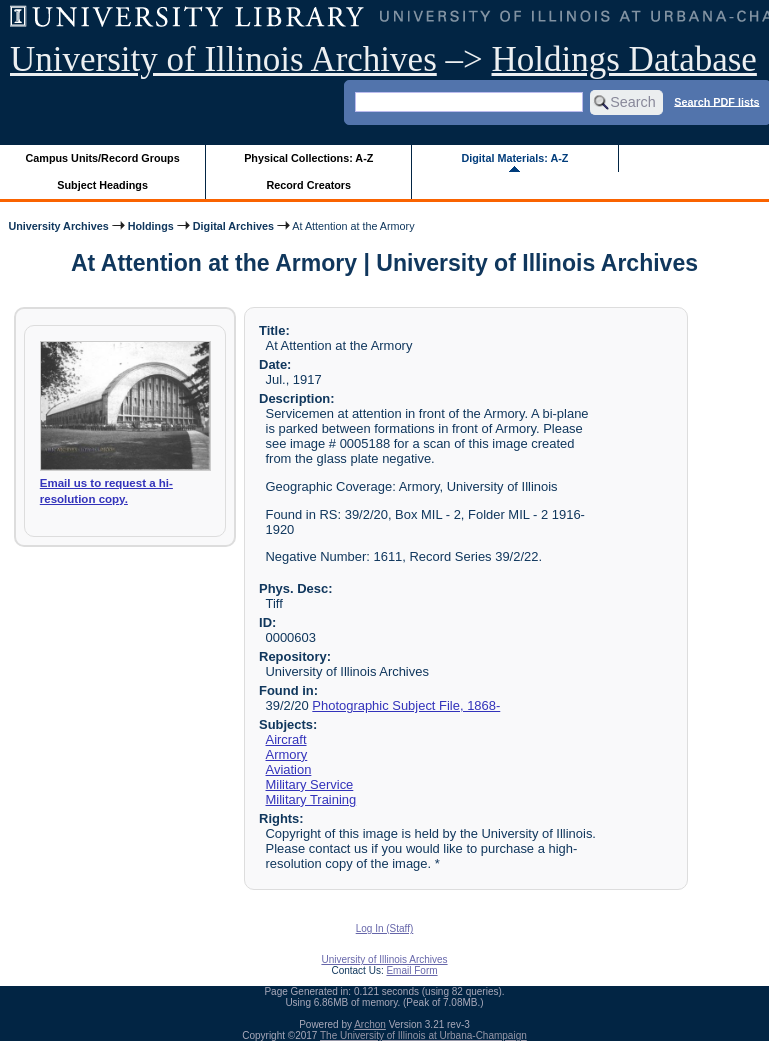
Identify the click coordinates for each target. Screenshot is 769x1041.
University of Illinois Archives (223, 59)
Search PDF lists (716, 101)
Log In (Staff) (385, 928)
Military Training (311, 799)
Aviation (289, 769)
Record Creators (308, 185)
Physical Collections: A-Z (308, 158)
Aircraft (286, 739)
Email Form (411, 970)
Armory (287, 754)
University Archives (58, 226)
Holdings (151, 226)
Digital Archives (233, 226)
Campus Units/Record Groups (103, 158)
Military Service (310, 784)
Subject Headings (102, 185)
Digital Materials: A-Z (514, 158)
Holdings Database (624, 59)
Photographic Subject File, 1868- (406, 705)
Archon (370, 1024)
